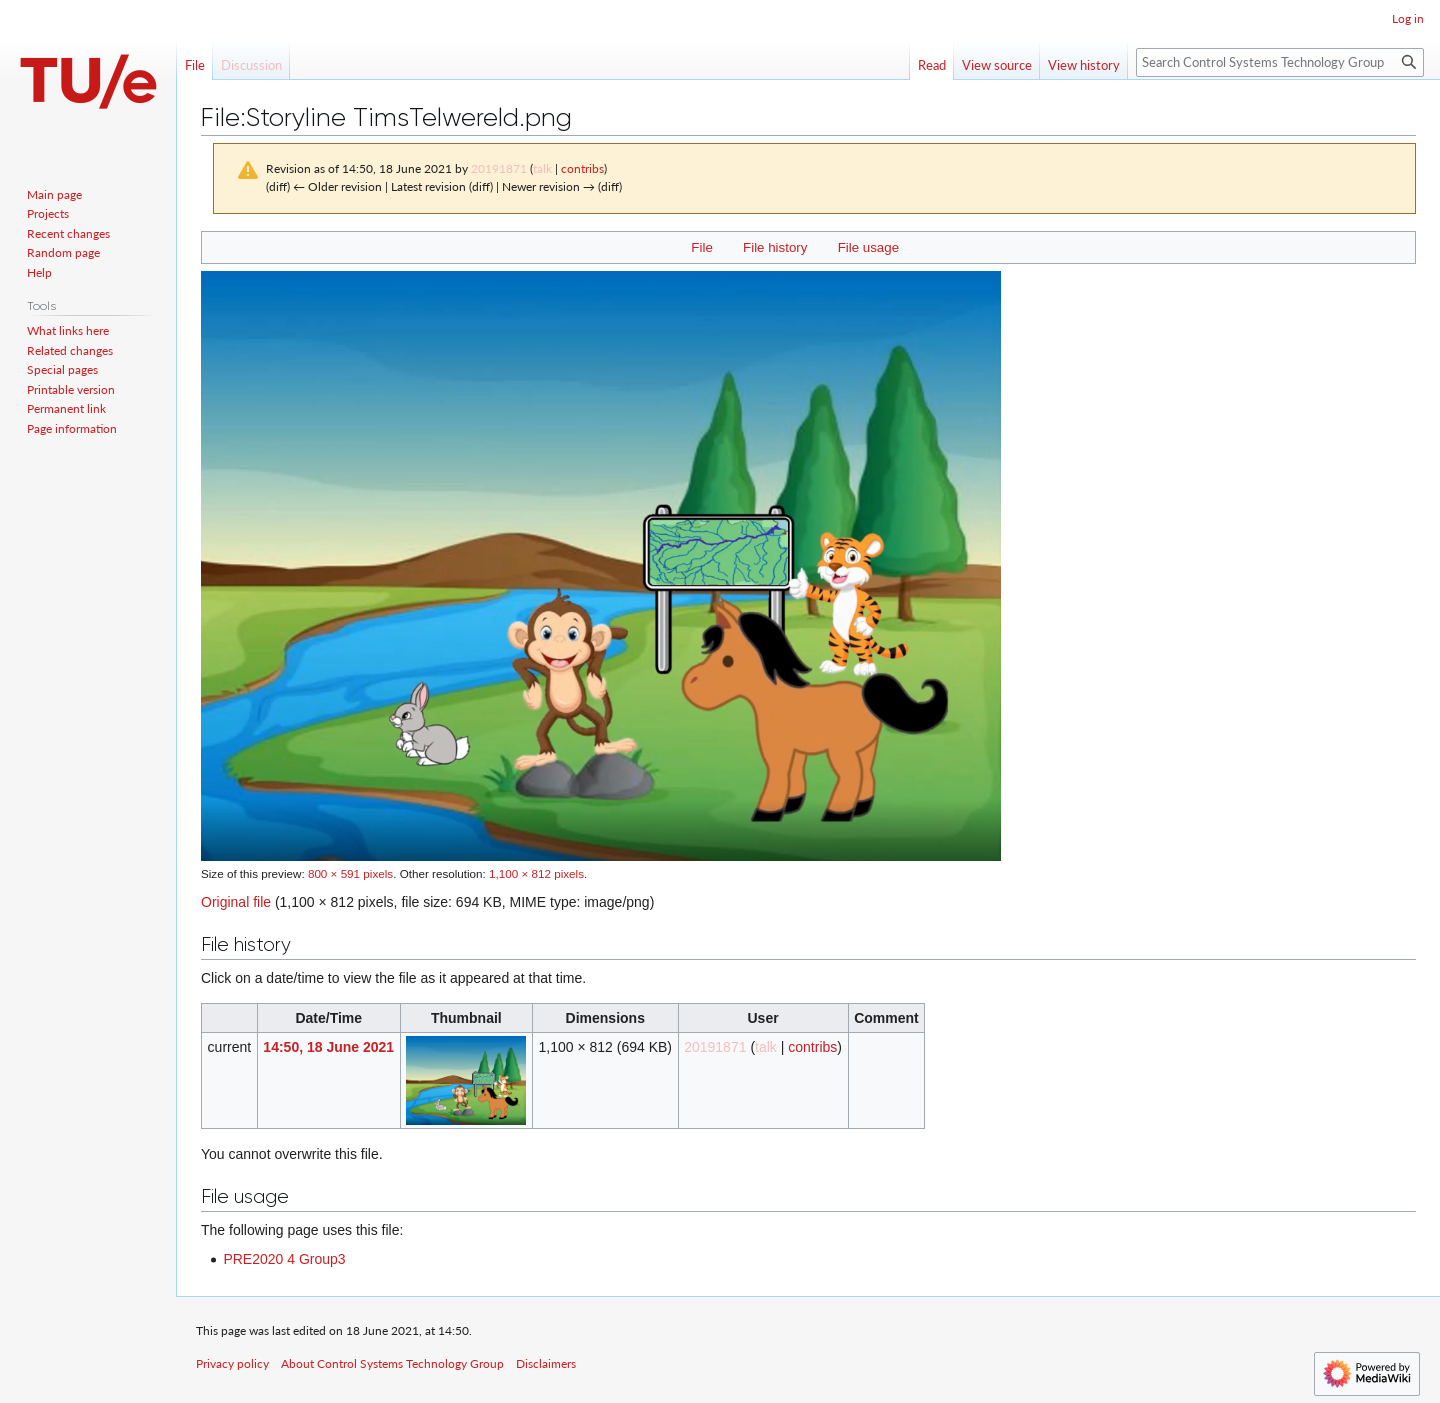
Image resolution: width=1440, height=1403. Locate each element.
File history (775, 247)
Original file (236, 902)
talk (542, 168)
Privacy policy (232, 1363)
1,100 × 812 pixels (536, 873)
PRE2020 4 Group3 (284, 1259)
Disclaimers (546, 1363)
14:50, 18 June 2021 (328, 1047)
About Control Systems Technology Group (392, 1363)
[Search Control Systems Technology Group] (1280, 62)
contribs (582, 168)
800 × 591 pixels (350, 873)
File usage (868, 247)
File (701, 247)
